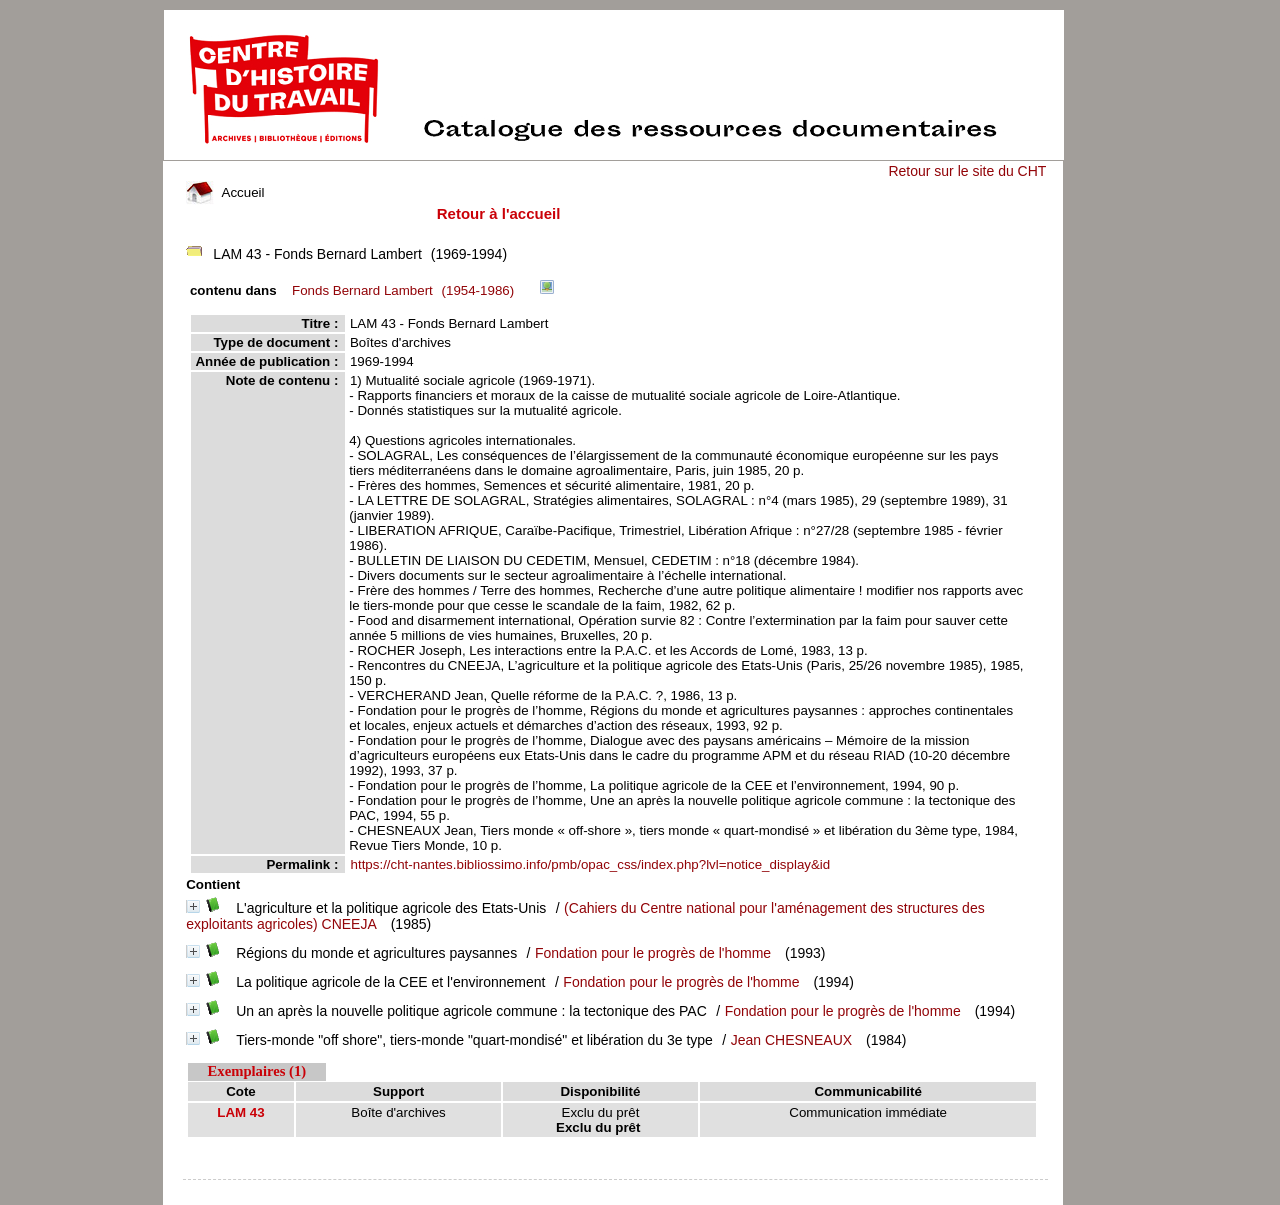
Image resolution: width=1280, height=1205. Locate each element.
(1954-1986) (407, 290)
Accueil (225, 192)
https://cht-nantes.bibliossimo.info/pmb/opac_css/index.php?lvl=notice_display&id (591, 864)
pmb (616, 1192)
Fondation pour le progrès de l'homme (653, 953)
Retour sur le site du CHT (967, 171)
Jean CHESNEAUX (791, 1040)
